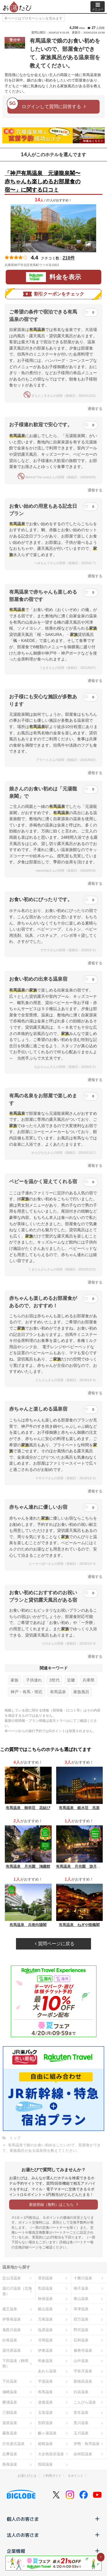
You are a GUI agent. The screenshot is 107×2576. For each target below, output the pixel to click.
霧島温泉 (9, 2433)
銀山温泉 (45, 2309)
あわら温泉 (47, 2371)
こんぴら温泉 (85, 2402)
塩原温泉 (45, 2330)
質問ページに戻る (54, 1943)
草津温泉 (81, 2309)
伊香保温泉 (11, 2319)
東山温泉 (81, 2299)
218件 (68, 257)
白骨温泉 (9, 2340)
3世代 (54, 1680)
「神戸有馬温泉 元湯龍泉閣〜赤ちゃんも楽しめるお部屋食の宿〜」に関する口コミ (42, 181)
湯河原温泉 (11, 2350)
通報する (95, 408)
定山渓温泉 (11, 2278)
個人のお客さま (53, 2518)
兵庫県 (88, 1680)
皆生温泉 (81, 2412)
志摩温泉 (9, 2454)
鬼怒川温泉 (11, 2330)
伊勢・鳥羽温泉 (87, 2444)
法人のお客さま (53, 2534)
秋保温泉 (45, 2299)
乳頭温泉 (45, 2288)
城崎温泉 (9, 2392)
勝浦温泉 (9, 2402)
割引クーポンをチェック (53, 294)
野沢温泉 (81, 2330)
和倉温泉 (45, 2361)
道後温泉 (45, 2402)
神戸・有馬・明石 (27, 1691)
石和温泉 (81, 2340)
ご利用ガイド (52, 2475)
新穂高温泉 (83, 2381)
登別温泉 (45, 2278)
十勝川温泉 (83, 2278)
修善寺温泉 (83, 2350)
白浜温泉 (81, 2392)
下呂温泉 (9, 2381)
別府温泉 (45, 2423)
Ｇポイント (75, 2475)
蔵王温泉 (9, 2309)
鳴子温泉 (81, 2288)
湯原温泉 (9, 2423)
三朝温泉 (9, 2412)
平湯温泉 (45, 2381)
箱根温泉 (45, 2444)
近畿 (71, 1680)
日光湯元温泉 (13, 2444)
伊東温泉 (45, 2350)
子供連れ (34, 1680)
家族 (15, 1680)
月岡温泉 (45, 2340)
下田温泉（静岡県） (15, 2363)
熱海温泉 (9, 2464)
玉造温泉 (45, 2412)
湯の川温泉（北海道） (17, 2291)
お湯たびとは (27, 2475)
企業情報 (53, 2550)
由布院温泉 (83, 2454)
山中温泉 (81, 2361)
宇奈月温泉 (83, 2371)
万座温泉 (45, 2319)
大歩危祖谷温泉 (51, 2454)
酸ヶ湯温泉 (47, 2433)
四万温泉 (81, 2319)
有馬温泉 (58, 1691)
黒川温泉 (81, 2423)
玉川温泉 (81, 2433)
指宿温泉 (45, 2464)
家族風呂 (81, 1691)
